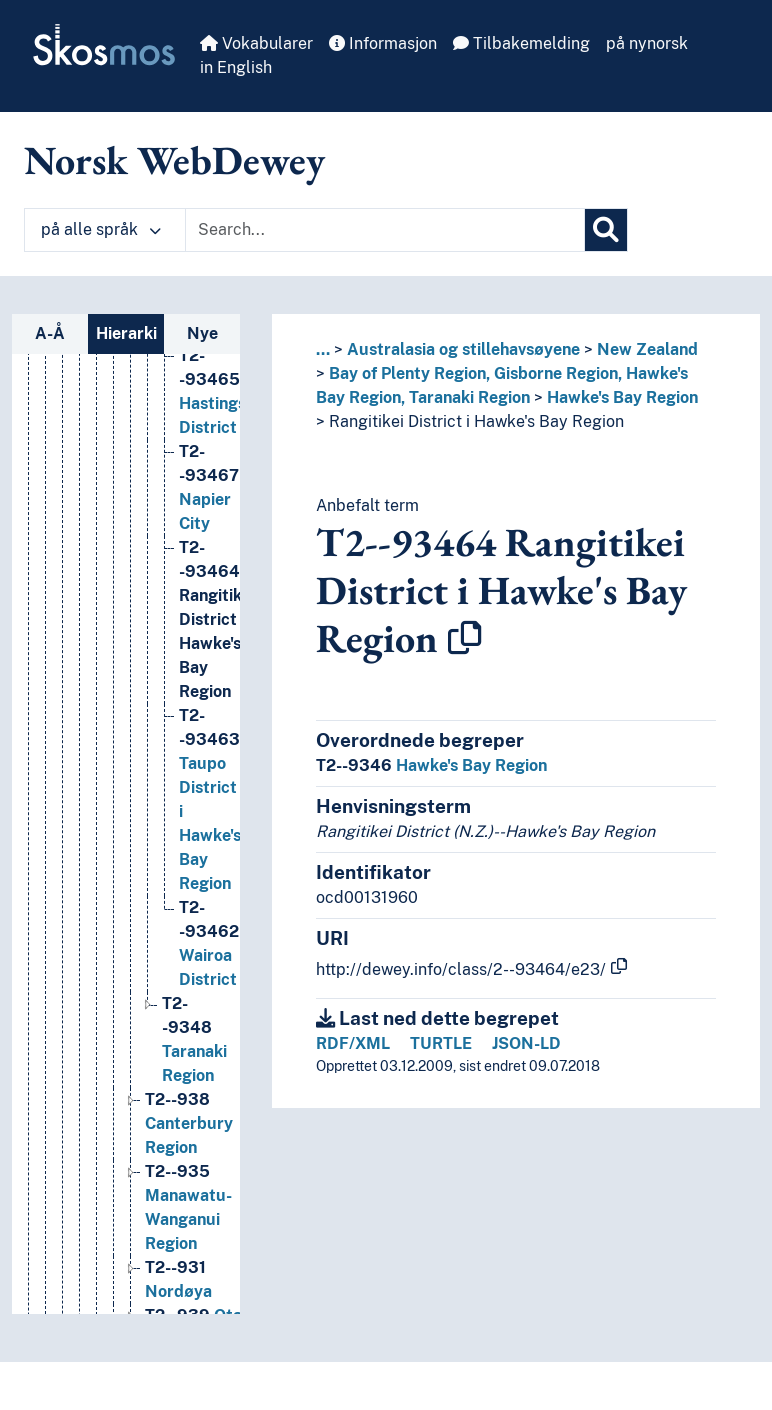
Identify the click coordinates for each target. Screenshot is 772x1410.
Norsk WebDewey (174, 160)
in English (236, 67)
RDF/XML (353, 1043)
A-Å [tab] (50, 333)
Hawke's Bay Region (622, 397)
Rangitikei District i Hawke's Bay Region (476, 421)
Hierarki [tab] (126, 333)
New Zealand (647, 349)
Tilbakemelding (521, 43)
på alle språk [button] (101, 229)
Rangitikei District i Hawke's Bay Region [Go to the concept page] (217, 752)
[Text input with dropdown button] (385, 230)
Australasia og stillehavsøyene (463, 349)
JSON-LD (526, 1043)
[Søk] (606, 230)
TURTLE (441, 1043)
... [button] (323, 349)
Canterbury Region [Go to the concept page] (189, 1256)
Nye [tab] (202, 333)
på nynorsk (647, 43)
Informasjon (383, 43)
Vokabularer (256, 43)
